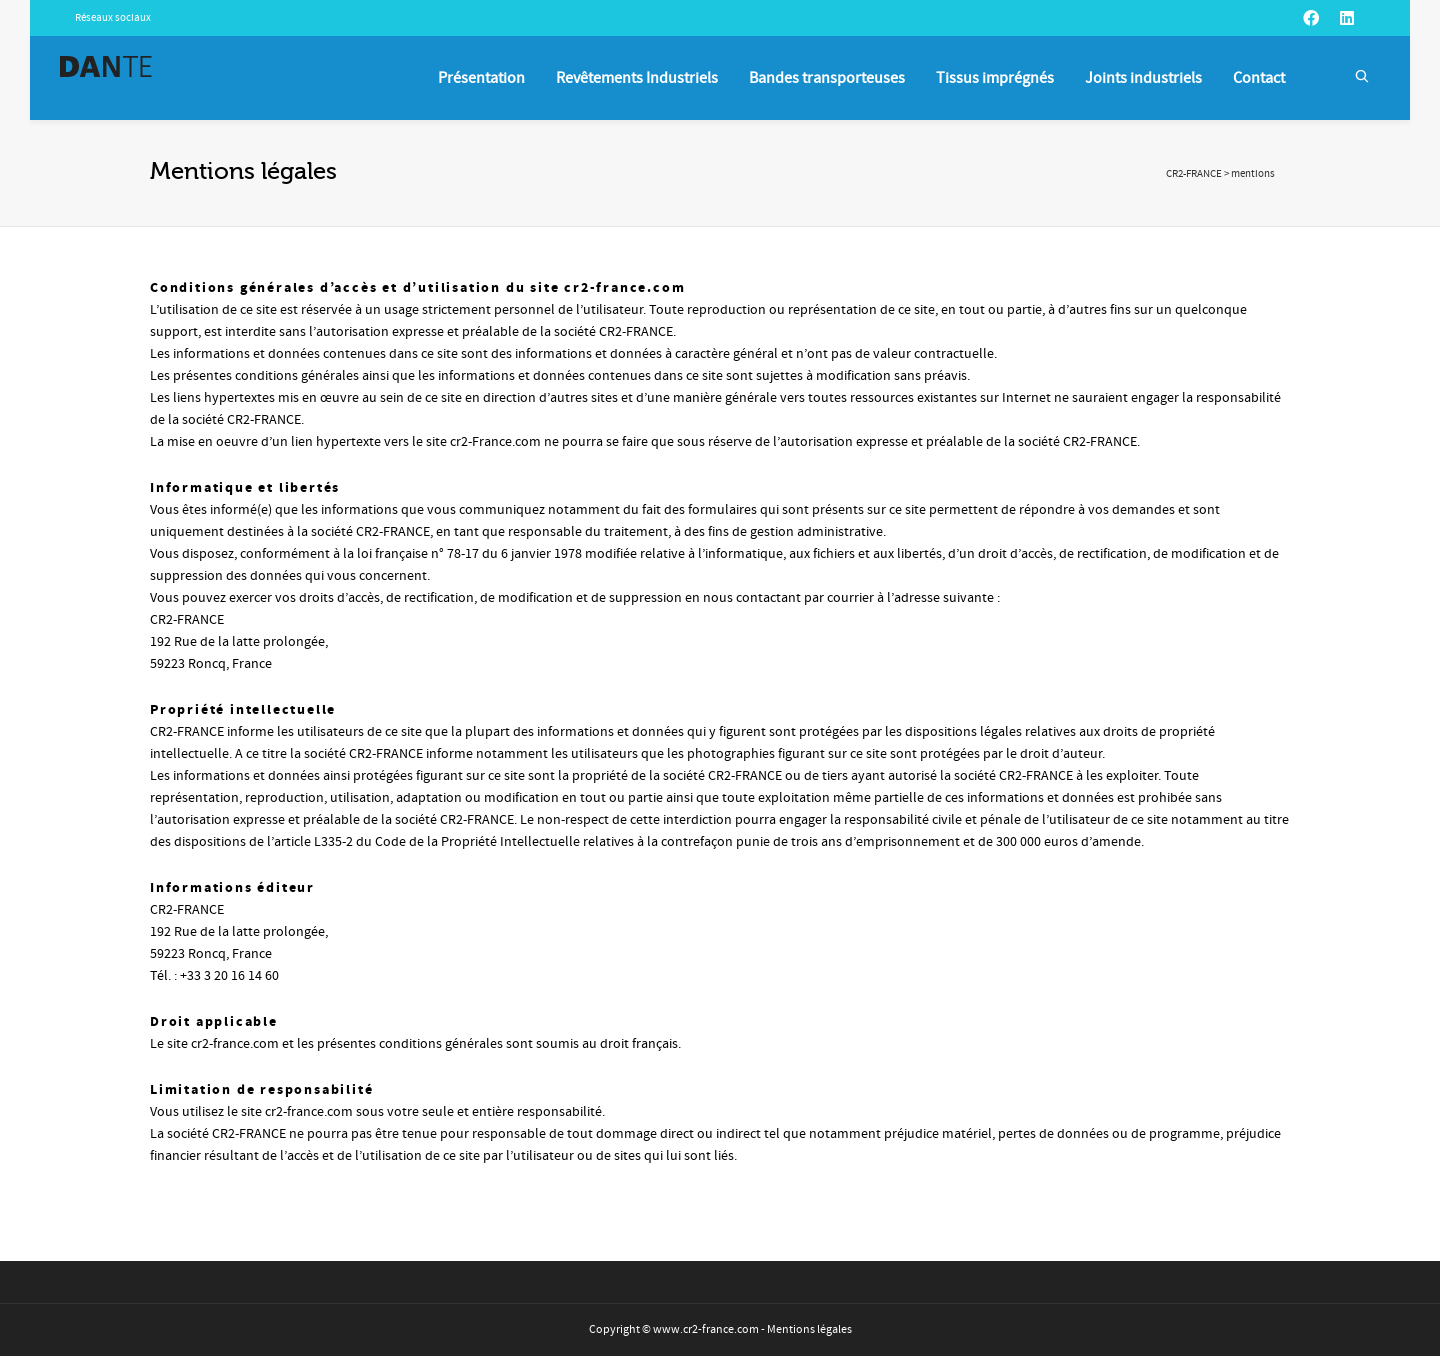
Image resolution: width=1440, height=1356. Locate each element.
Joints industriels (1143, 78)
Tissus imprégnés (995, 78)
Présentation (481, 78)
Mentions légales (809, 1329)
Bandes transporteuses (827, 78)
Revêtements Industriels (637, 78)
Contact (1259, 78)
